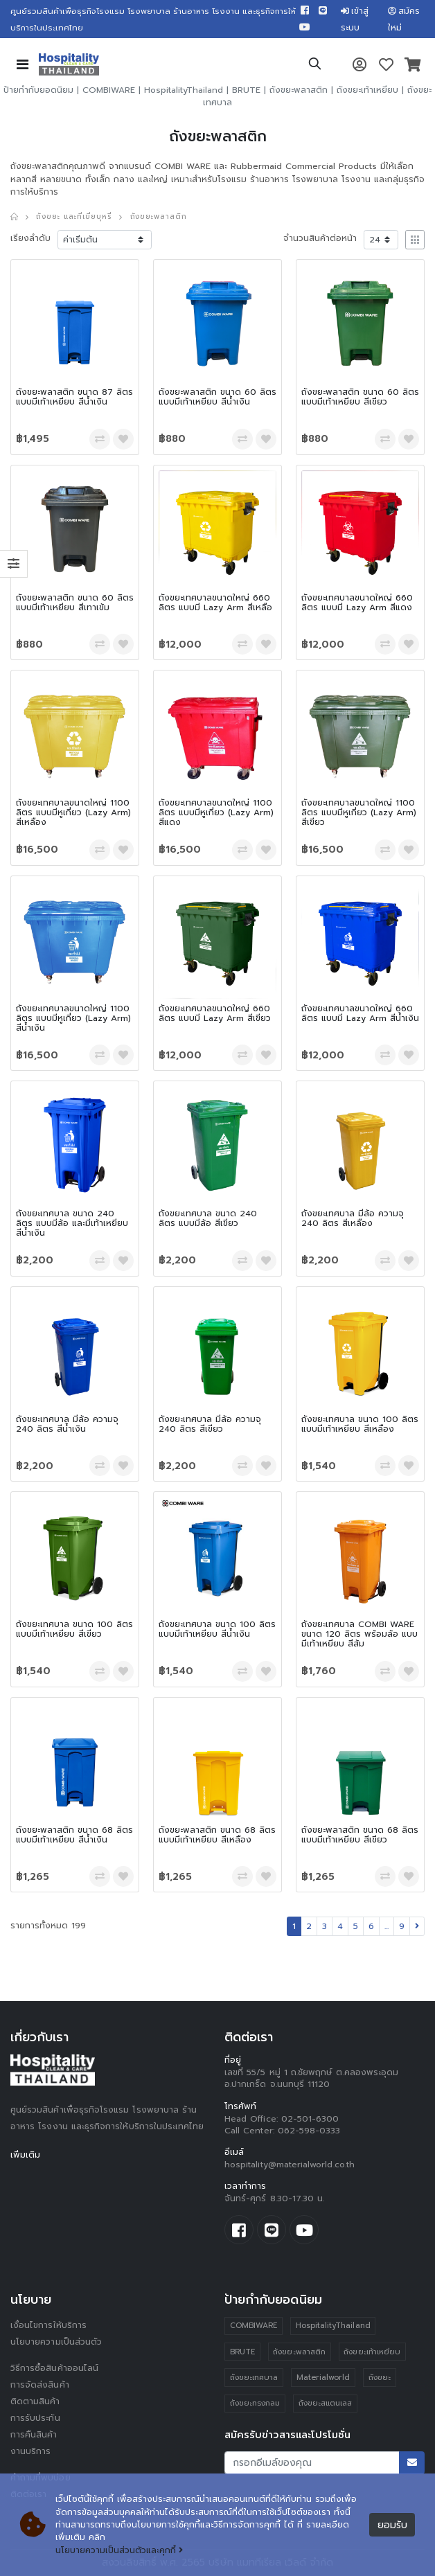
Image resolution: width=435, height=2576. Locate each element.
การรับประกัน (35, 2418)
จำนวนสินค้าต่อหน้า (320, 238)
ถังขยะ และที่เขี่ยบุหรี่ (73, 216)
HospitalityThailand (183, 90)
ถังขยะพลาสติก (298, 90)
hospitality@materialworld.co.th (289, 2164)
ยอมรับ (392, 2525)
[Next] (417, 1926)
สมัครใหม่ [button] (404, 19)
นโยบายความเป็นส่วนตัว (56, 2342)
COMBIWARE (108, 90)
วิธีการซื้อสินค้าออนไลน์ (54, 2368)
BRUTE (246, 90)
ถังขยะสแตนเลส (326, 2403)
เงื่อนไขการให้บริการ (48, 2325)
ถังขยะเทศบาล (254, 2377)
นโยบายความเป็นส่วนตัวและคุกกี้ (119, 2550)
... (386, 1926)
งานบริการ (30, 2451)
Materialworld (323, 2377)
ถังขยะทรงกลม (255, 2403)
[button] (315, 66)
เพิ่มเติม (25, 2155)
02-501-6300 (310, 2119)
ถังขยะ (380, 2377)
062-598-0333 (309, 2130)
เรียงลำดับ (30, 238)
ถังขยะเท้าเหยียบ (367, 90)
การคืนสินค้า (33, 2434)
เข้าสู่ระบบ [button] (355, 19)
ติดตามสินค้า (35, 2401)
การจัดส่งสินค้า (39, 2385)
